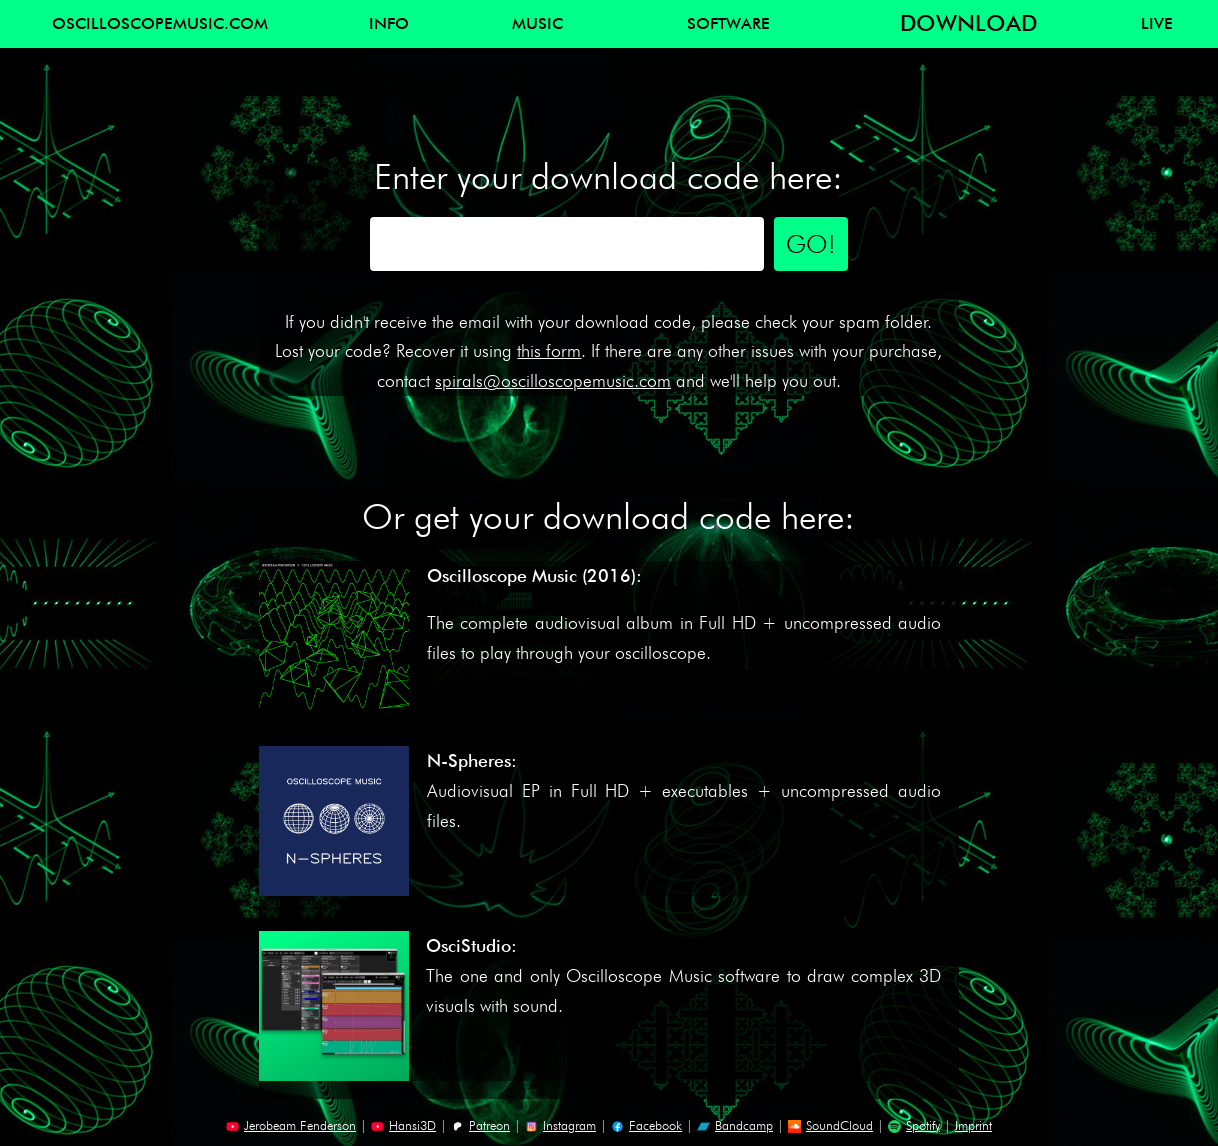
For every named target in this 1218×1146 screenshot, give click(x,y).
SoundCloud (830, 1125)
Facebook (646, 1125)
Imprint (973, 1125)
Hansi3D (403, 1125)
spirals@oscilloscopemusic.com (553, 380)
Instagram (560, 1125)
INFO (389, 23)
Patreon (480, 1125)
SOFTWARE (728, 23)
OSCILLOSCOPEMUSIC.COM (160, 23)
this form (549, 350)
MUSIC (537, 23)
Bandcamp (735, 1125)
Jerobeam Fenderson (291, 1125)
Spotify (914, 1125)
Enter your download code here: (608, 176)
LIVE (1157, 23)
